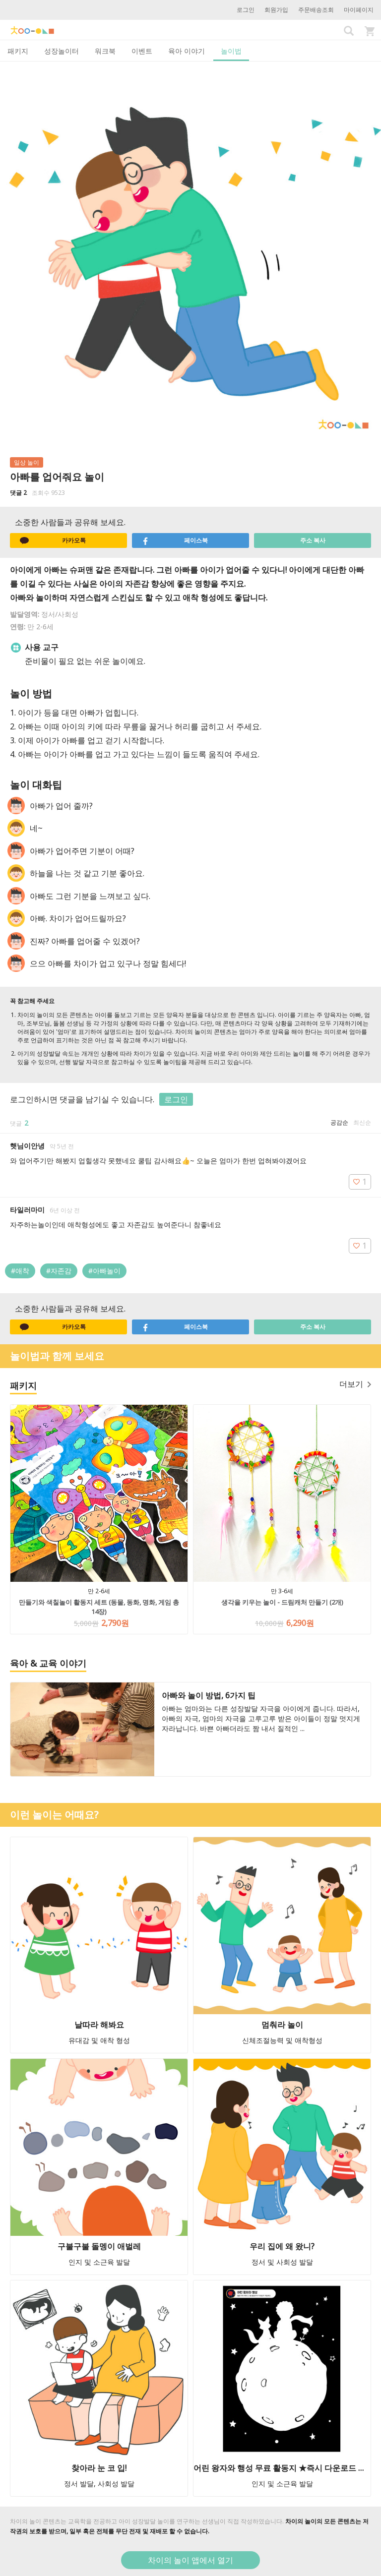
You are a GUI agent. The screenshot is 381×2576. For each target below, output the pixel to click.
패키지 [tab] (17, 51)
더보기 (355, 1383)
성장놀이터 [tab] (61, 51)
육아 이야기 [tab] (186, 51)
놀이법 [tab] (231, 51)
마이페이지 (359, 9)
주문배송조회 (316, 9)
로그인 (245, 9)
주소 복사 (312, 540)
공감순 (339, 1122)
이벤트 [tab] (141, 51)
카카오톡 (53, 540)
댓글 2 (18, 492)
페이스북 (175, 540)
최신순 (362, 1122)
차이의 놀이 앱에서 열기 (190, 2560)
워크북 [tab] (105, 51)
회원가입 (276, 9)
